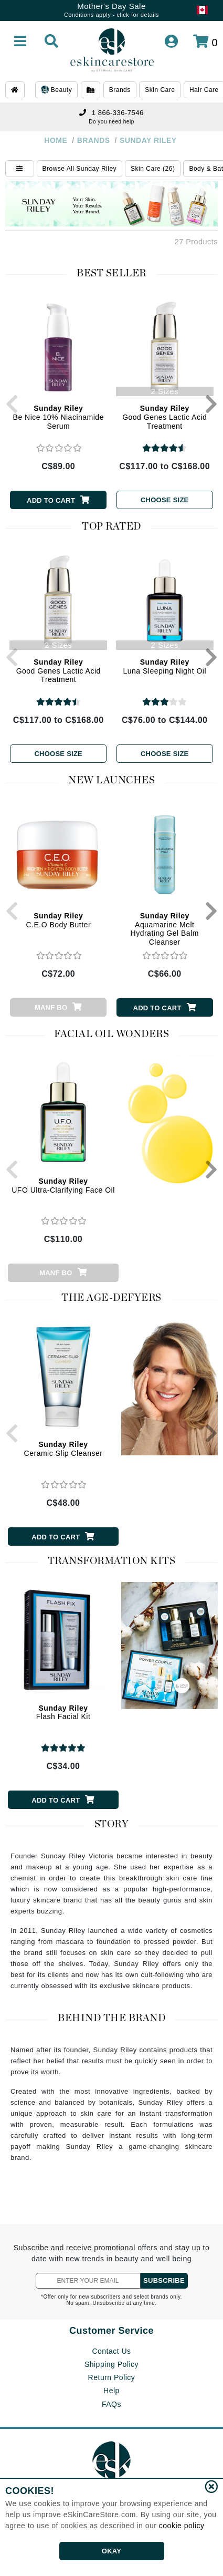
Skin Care (160, 90)
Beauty (56, 90)
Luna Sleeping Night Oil (164, 666)
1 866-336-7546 (111, 113)
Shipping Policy (111, 2364)
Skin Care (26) (153, 168)
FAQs (111, 2404)
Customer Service (111, 2330)
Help (111, 2390)
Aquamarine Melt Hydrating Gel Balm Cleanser (165, 929)
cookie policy (182, 2525)
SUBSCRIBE (164, 2280)
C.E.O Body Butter (58, 920)
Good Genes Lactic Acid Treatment (164, 417)
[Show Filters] (19, 168)
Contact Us (111, 2351)
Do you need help (111, 122)
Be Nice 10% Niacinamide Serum (58, 417)
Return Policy (111, 2377)
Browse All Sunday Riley (80, 168)
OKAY (111, 2551)
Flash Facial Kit (63, 1712)
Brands (120, 90)
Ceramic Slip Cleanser (63, 1448)
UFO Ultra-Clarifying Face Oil (63, 1185)
